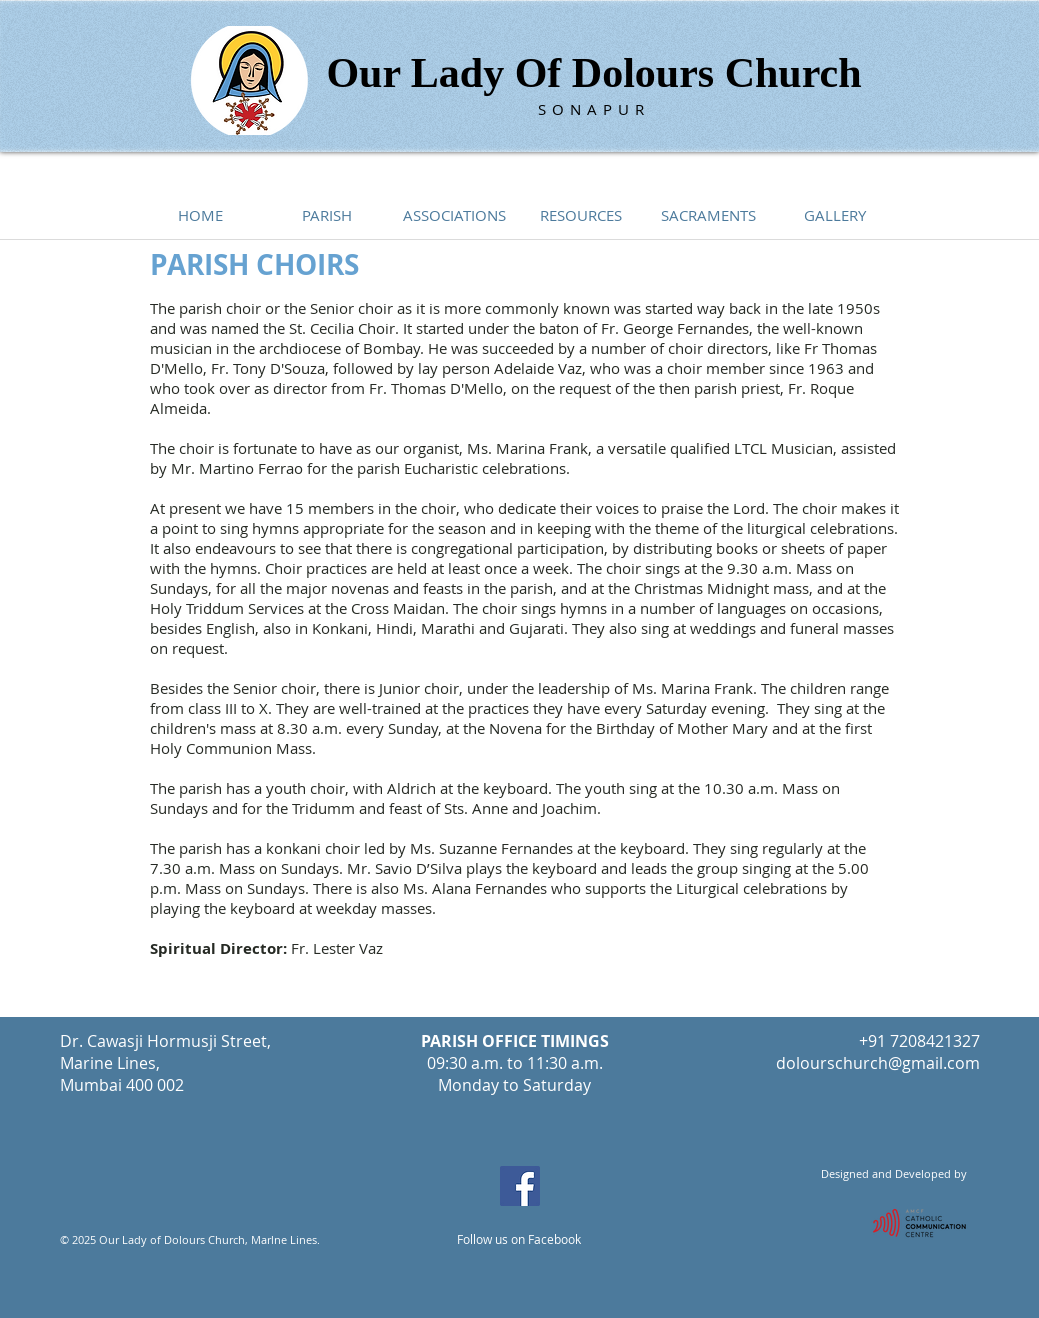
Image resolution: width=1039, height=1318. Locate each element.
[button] (327, 215)
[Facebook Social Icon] (520, 1186)
